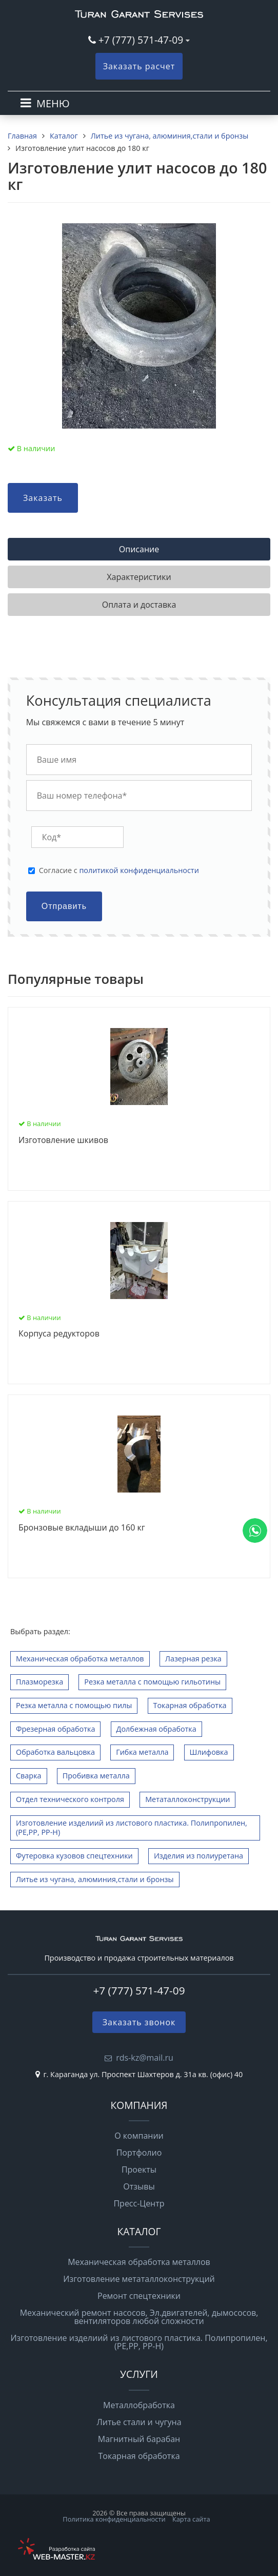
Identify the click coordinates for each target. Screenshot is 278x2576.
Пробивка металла (96, 1775)
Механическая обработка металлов (80, 1658)
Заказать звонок (139, 2022)
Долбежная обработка (156, 1729)
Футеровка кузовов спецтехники (74, 1856)
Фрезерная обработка (55, 1729)
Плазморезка (39, 1682)
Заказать (43, 497)
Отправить (64, 906)
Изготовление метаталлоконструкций (138, 2279)
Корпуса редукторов (59, 1334)
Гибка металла (142, 1752)
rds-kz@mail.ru (144, 2057)
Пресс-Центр (138, 2203)
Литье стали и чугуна (138, 2422)
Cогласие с (119, 870)
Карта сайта (191, 2519)
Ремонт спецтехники (139, 2296)
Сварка (29, 1775)
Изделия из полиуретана (198, 1856)
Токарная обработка (190, 1705)
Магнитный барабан (139, 2439)
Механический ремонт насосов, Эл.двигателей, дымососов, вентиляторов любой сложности (139, 2317)
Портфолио (139, 2152)
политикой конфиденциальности (138, 870)
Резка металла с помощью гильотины (152, 1682)
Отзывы (138, 2186)
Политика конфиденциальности (114, 2519)
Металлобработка (139, 2405)
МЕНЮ (53, 103)
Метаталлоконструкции (187, 1799)
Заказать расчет (139, 66)
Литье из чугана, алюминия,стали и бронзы (95, 1879)
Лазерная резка (193, 1658)
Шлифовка (209, 1752)
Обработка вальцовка (55, 1752)
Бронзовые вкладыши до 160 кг (81, 1528)
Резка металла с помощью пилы (74, 1705)
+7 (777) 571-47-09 (140, 40)
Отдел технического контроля (70, 1799)
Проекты (139, 2169)
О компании (139, 2136)
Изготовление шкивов (63, 1140)
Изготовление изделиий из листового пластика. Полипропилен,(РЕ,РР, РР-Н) (131, 1827)
